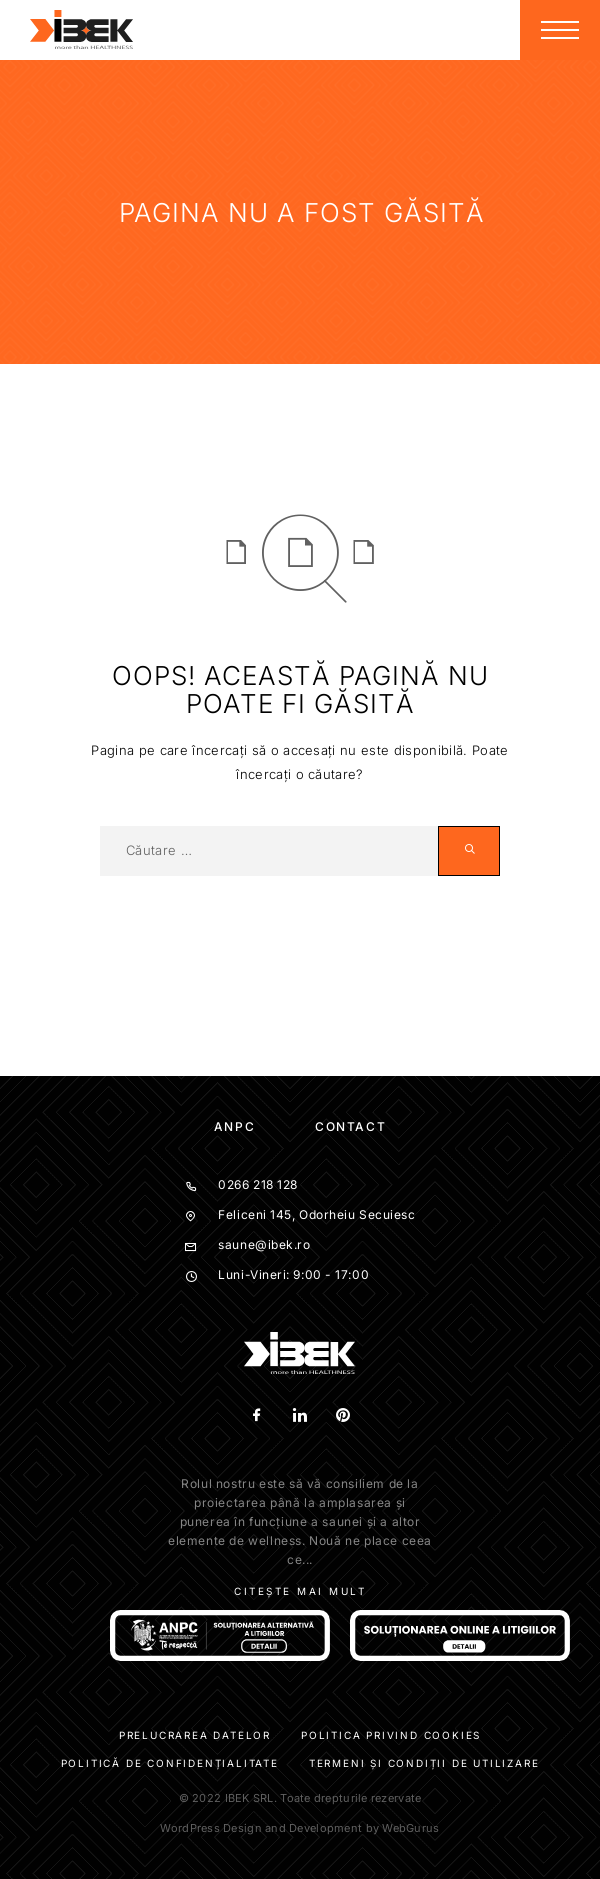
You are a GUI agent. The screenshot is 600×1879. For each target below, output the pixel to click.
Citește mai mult (300, 1591)
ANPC (234, 1126)
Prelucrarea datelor (195, 1735)
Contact (350, 1126)
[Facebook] (257, 1416)
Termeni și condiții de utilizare (424, 1763)
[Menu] (560, 30)
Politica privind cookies (391, 1735)
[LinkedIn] (300, 1416)
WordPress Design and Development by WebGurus (299, 1828)
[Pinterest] (343, 1416)
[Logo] (82, 30)
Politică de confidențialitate (170, 1763)
